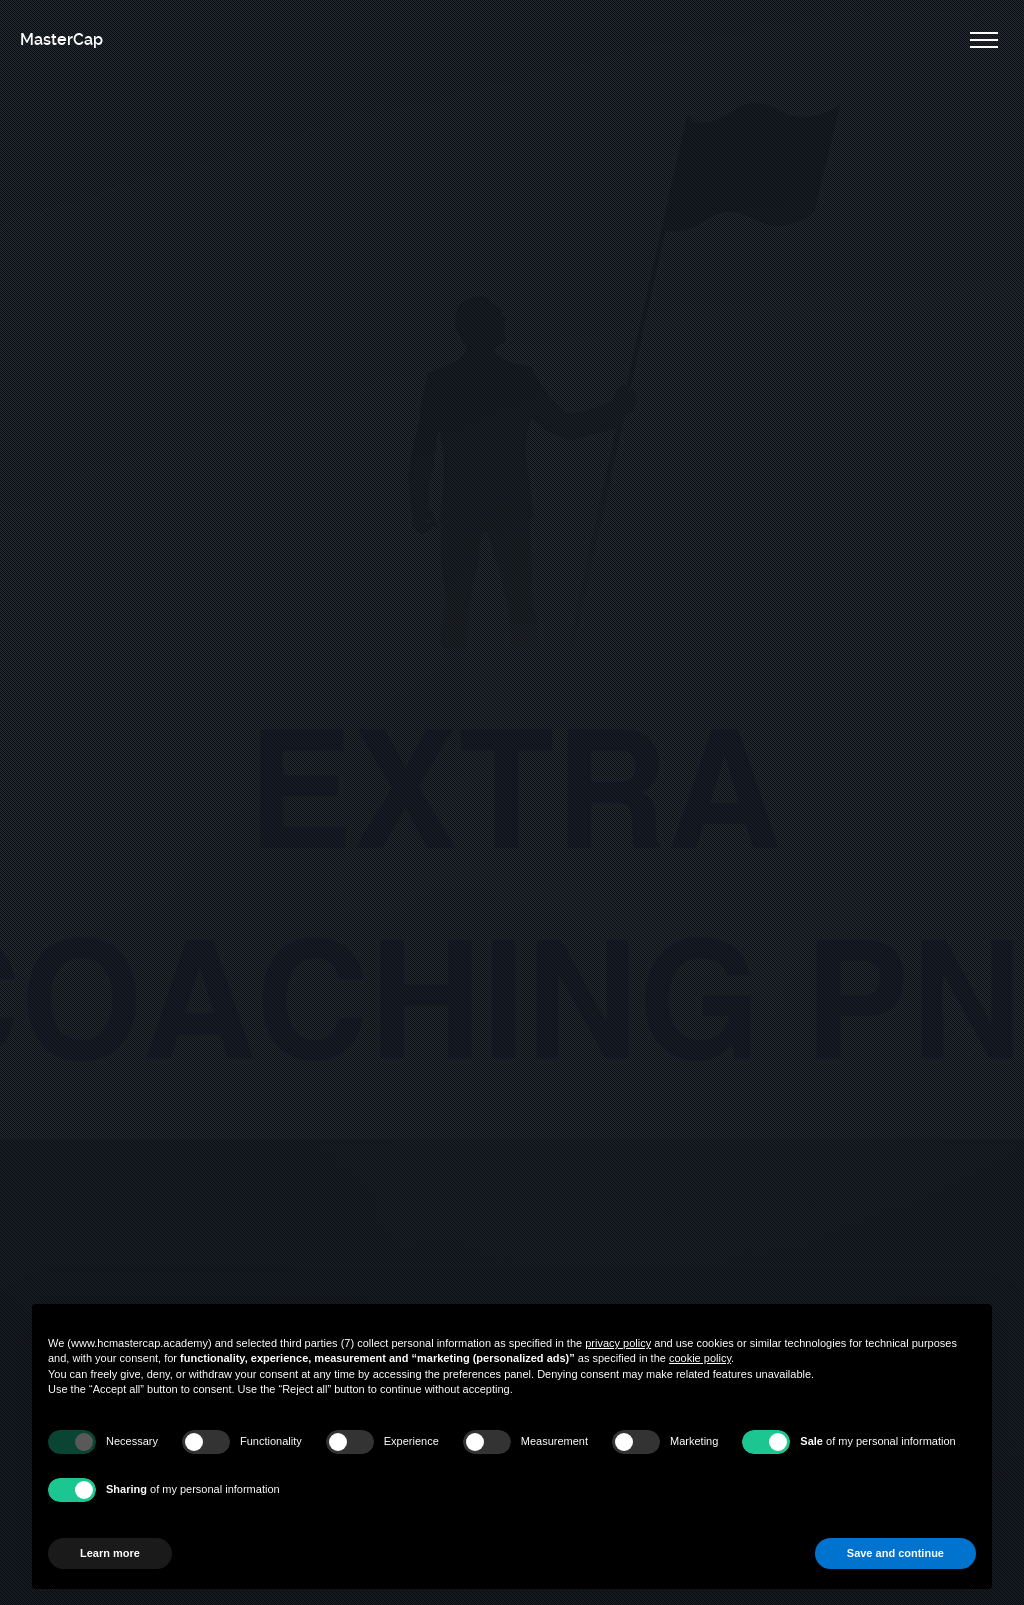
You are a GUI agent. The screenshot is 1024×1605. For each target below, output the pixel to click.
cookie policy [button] (700, 1358)
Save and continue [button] (895, 1553)
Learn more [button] (110, 1553)
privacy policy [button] (618, 1343)
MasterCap (61, 39)
